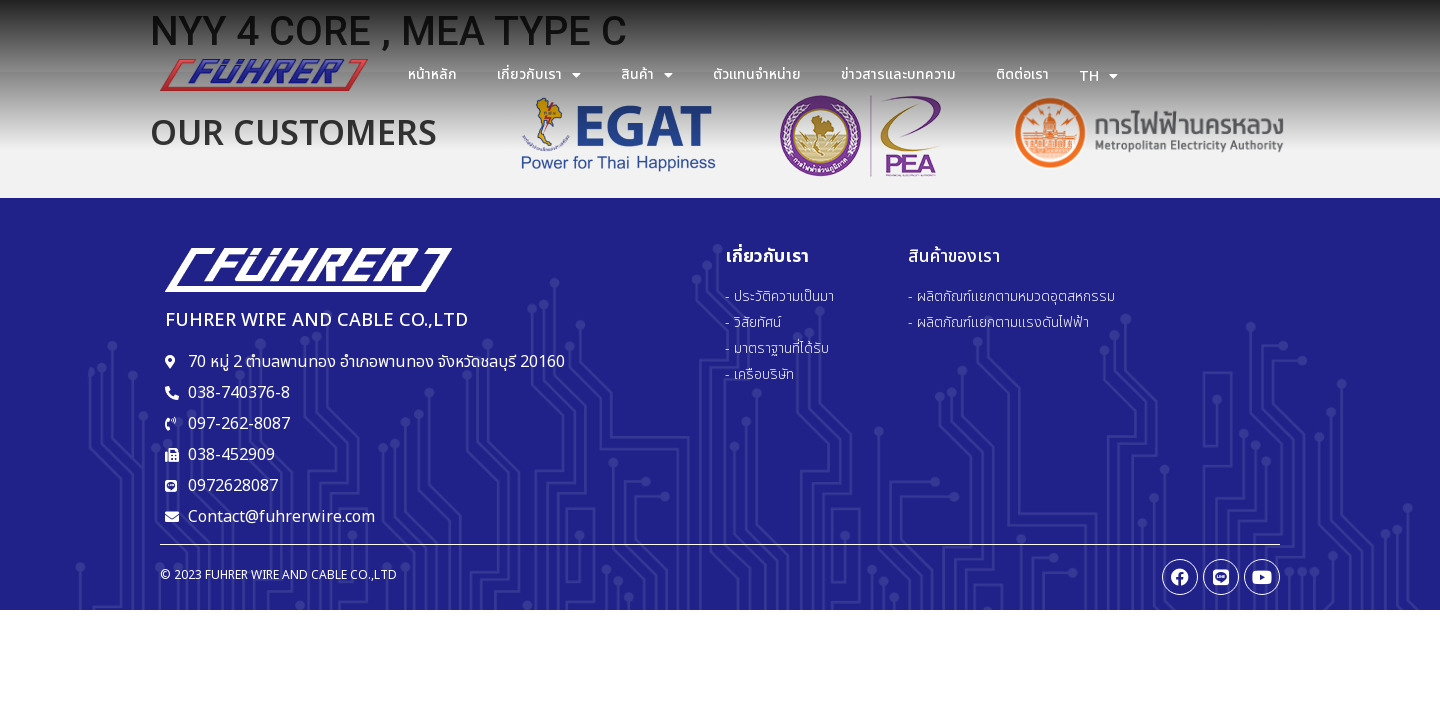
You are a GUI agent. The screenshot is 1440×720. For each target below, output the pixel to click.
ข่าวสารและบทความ (898, 74)
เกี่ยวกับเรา (539, 75)
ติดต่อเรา (1022, 74)
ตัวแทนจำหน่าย (757, 74)
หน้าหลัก (432, 74)
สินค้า (647, 75)
